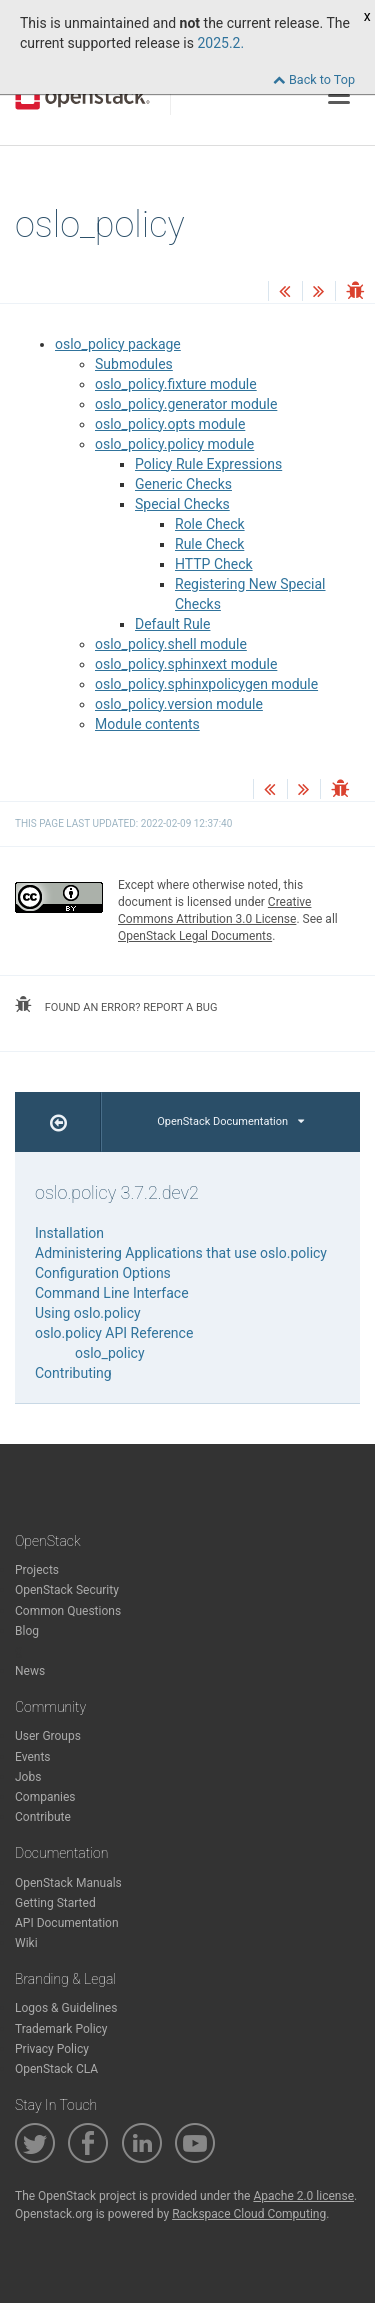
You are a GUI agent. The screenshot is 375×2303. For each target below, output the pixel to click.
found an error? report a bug (116, 1005)
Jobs (28, 1777)
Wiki (26, 1943)
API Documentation (67, 1923)
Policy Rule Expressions (208, 464)
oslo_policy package (118, 344)
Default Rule (172, 624)
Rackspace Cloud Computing (249, 2214)
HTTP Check (214, 564)
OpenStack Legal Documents (195, 936)
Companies (45, 1797)
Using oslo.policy (88, 1313)
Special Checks (182, 504)
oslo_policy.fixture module (176, 384)
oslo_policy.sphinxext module (186, 664)
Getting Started (55, 1903)
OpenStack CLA (56, 2069)
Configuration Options (103, 1273)
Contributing (73, 1373)
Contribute (43, 1817)
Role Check (210, 524)
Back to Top (314, 79)
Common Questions (68, 1611)
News (30, 1671)
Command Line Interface (112, 1293)
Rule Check (209, 544)
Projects (37, 1570)
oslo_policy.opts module (170, 424)
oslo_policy (110, 1353)
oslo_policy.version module (179, 704)
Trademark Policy (61, 2029)
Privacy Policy (52, 2049)
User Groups (48, 1736)
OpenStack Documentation (230, 1121)
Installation (69, 1233)
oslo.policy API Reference (114, 1333)
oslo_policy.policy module (174, 444)
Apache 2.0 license (303, 2196)
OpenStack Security (67, 1590)
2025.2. (220, 43)
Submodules (134, 364)
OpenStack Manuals (68, 1883)
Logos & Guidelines (66, 2008)
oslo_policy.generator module (186, 404)
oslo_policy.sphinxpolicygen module (206, 684)
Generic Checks (183, 484)
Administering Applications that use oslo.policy (181, 1253)
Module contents (147, 724)
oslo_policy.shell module (171, 644)
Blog (27, 1631)
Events (33, 1757)
